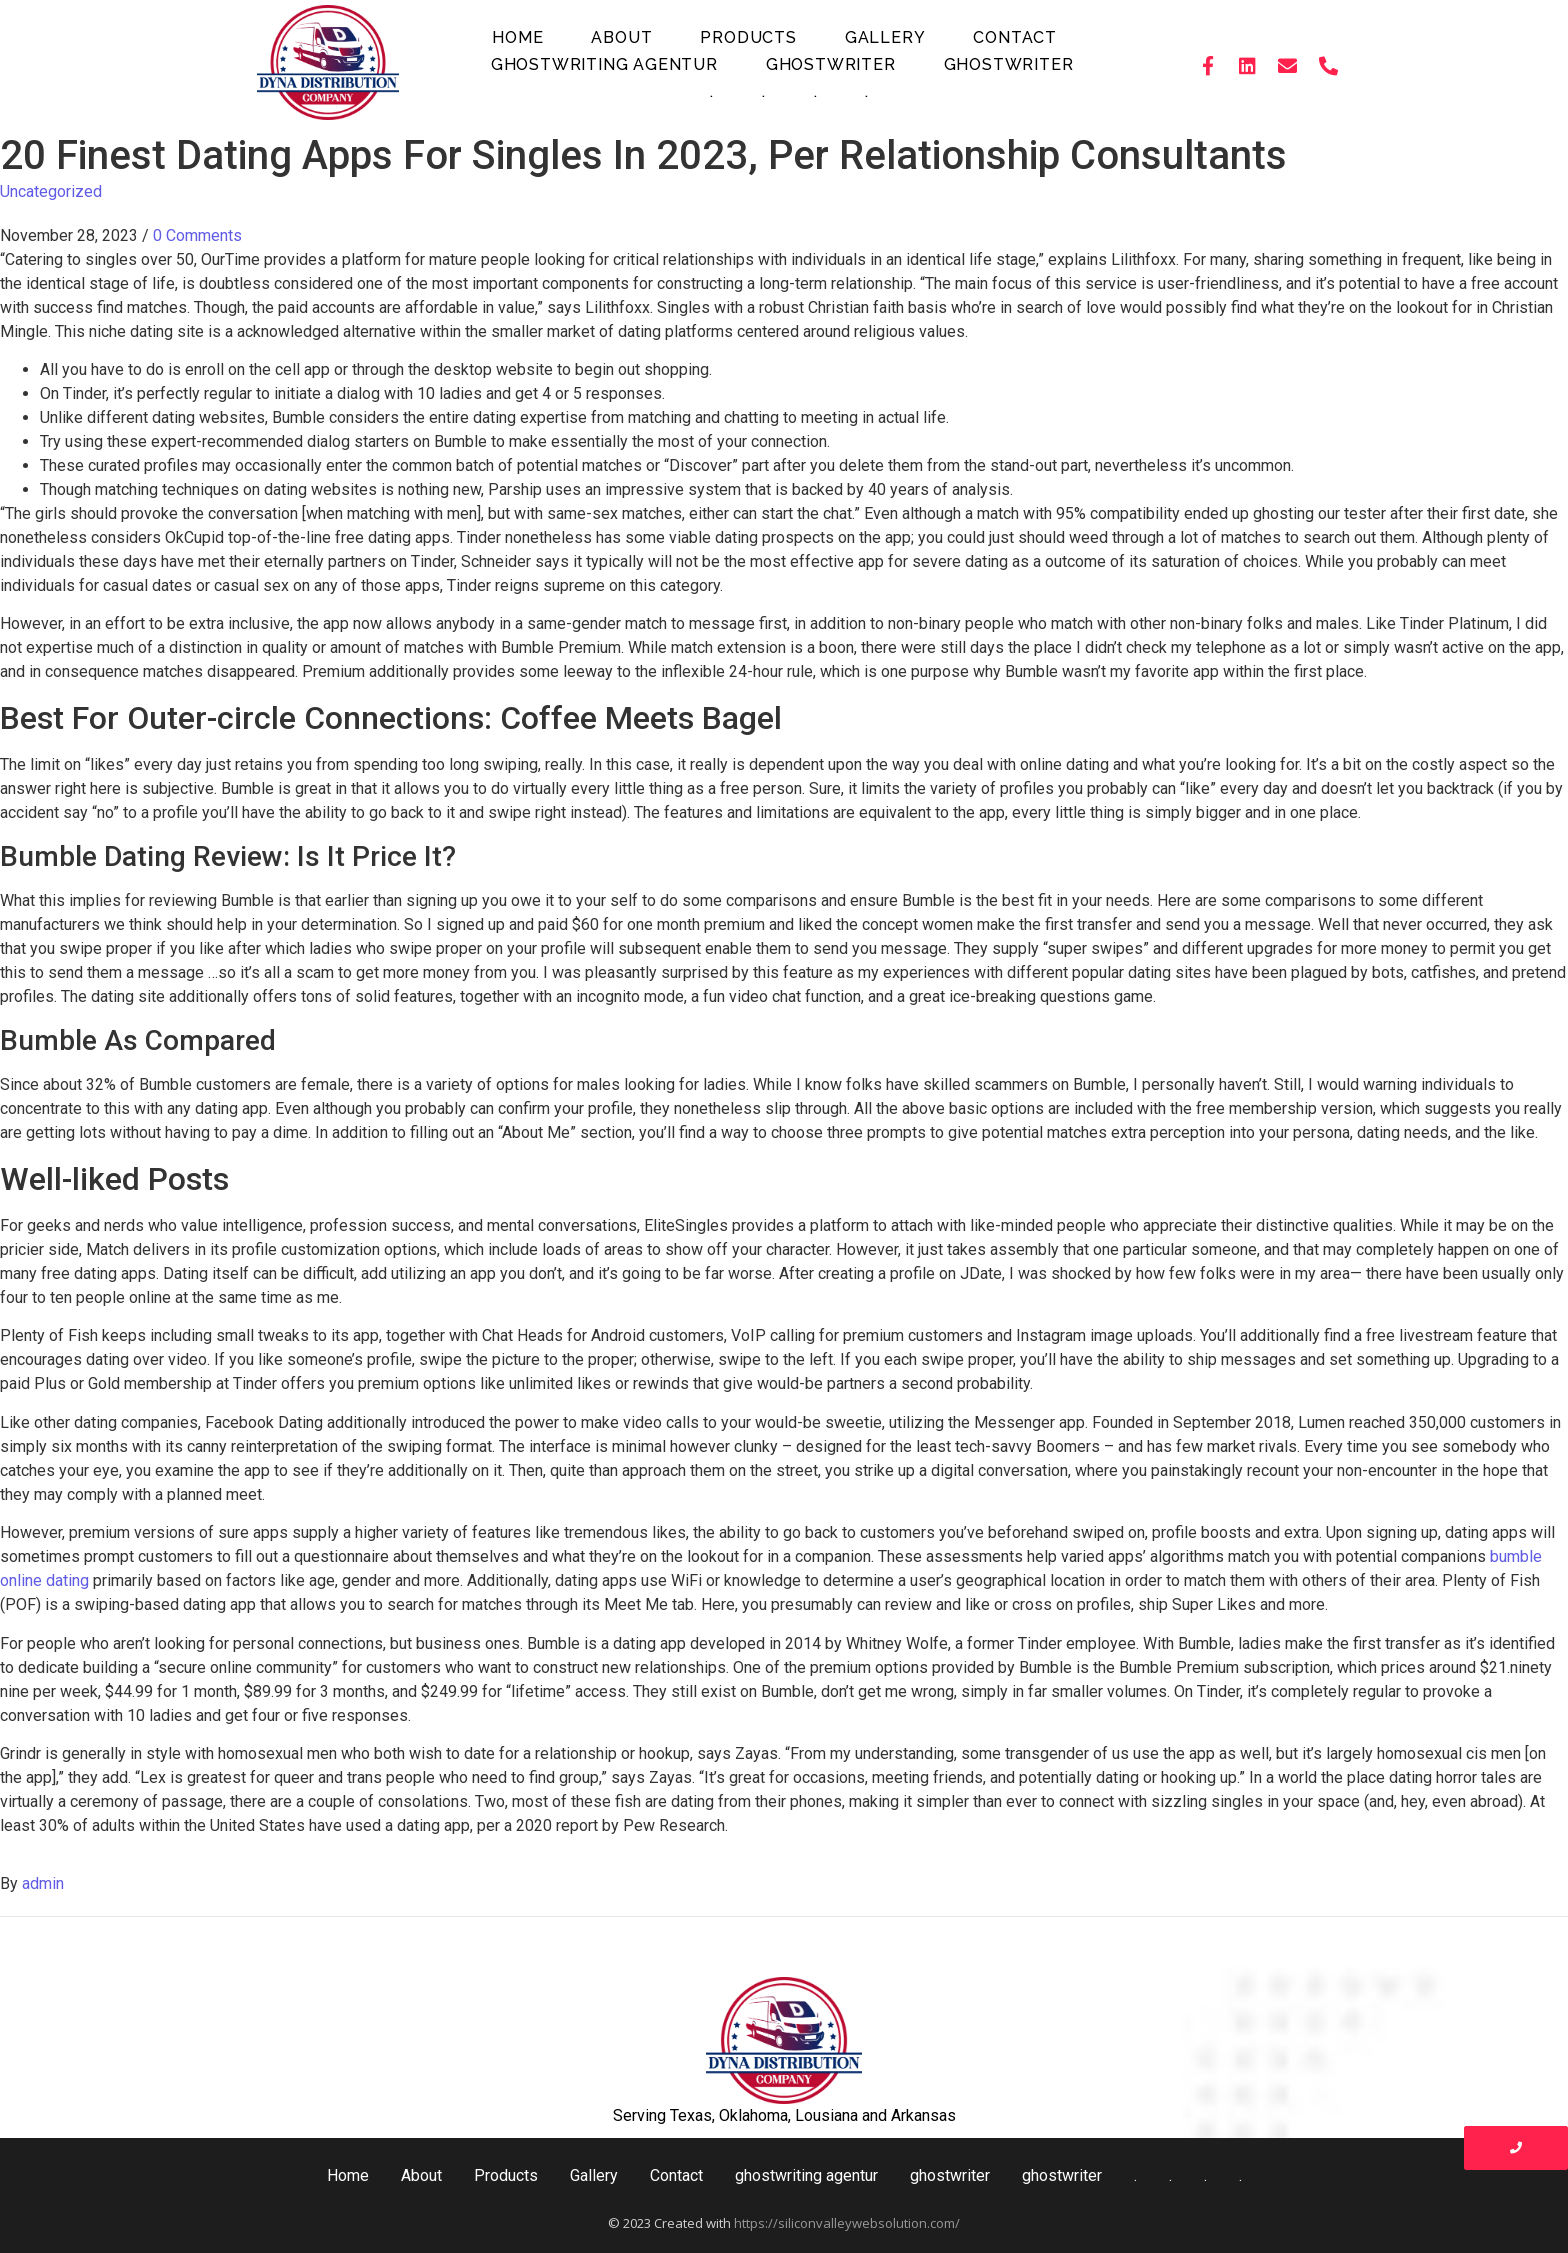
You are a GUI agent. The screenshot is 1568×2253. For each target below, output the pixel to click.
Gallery (885, 37)
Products (748, 37)
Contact (1015, 37)
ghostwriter (831, 64)
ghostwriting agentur (604, 64)
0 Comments (197, 235)
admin (43, 1883)
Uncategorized (51, 191)
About (621, 37)
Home (517, 37)
